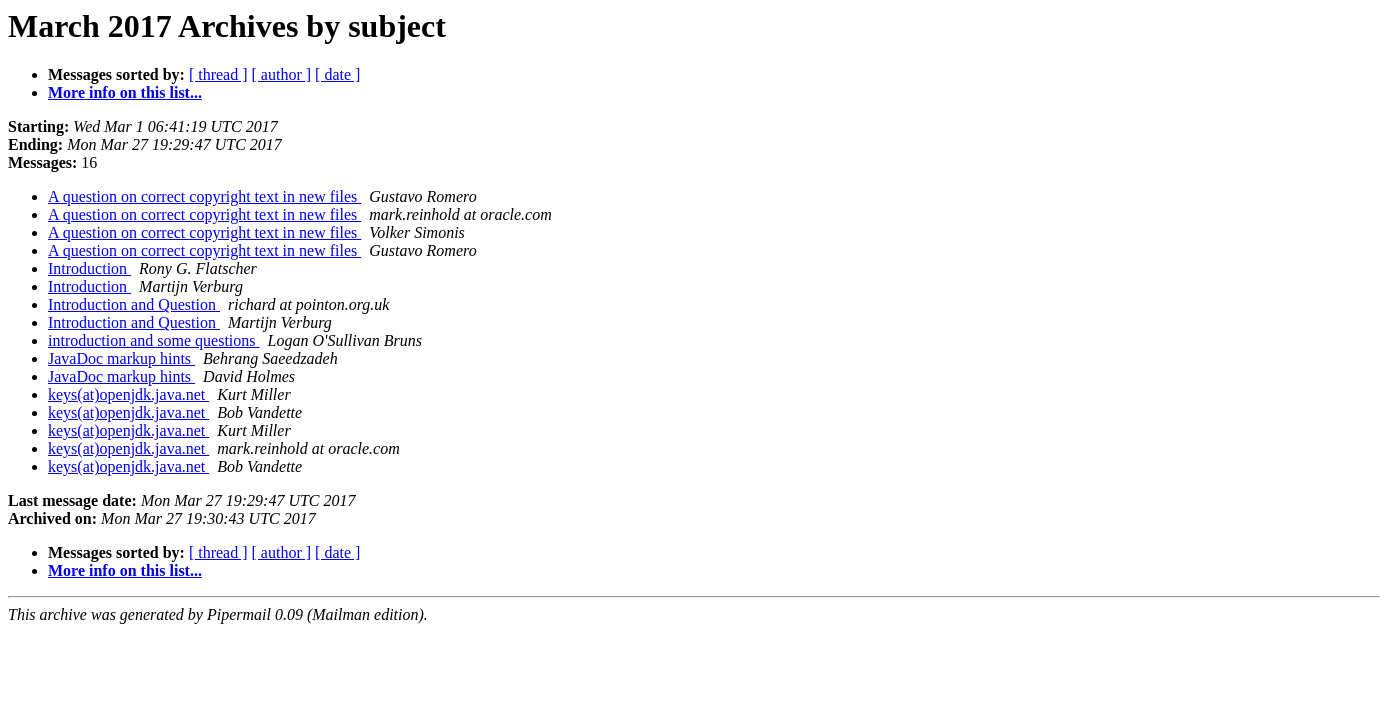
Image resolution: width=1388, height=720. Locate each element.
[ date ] (337, 74)
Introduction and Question (134, 304)
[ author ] (282, 74)
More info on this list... (125, 92)
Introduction (89, 268)
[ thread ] (218, 74)
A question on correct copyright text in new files (204, 196)
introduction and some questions (154, 340)
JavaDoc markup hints (121, 358)
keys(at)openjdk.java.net (128, 394)
